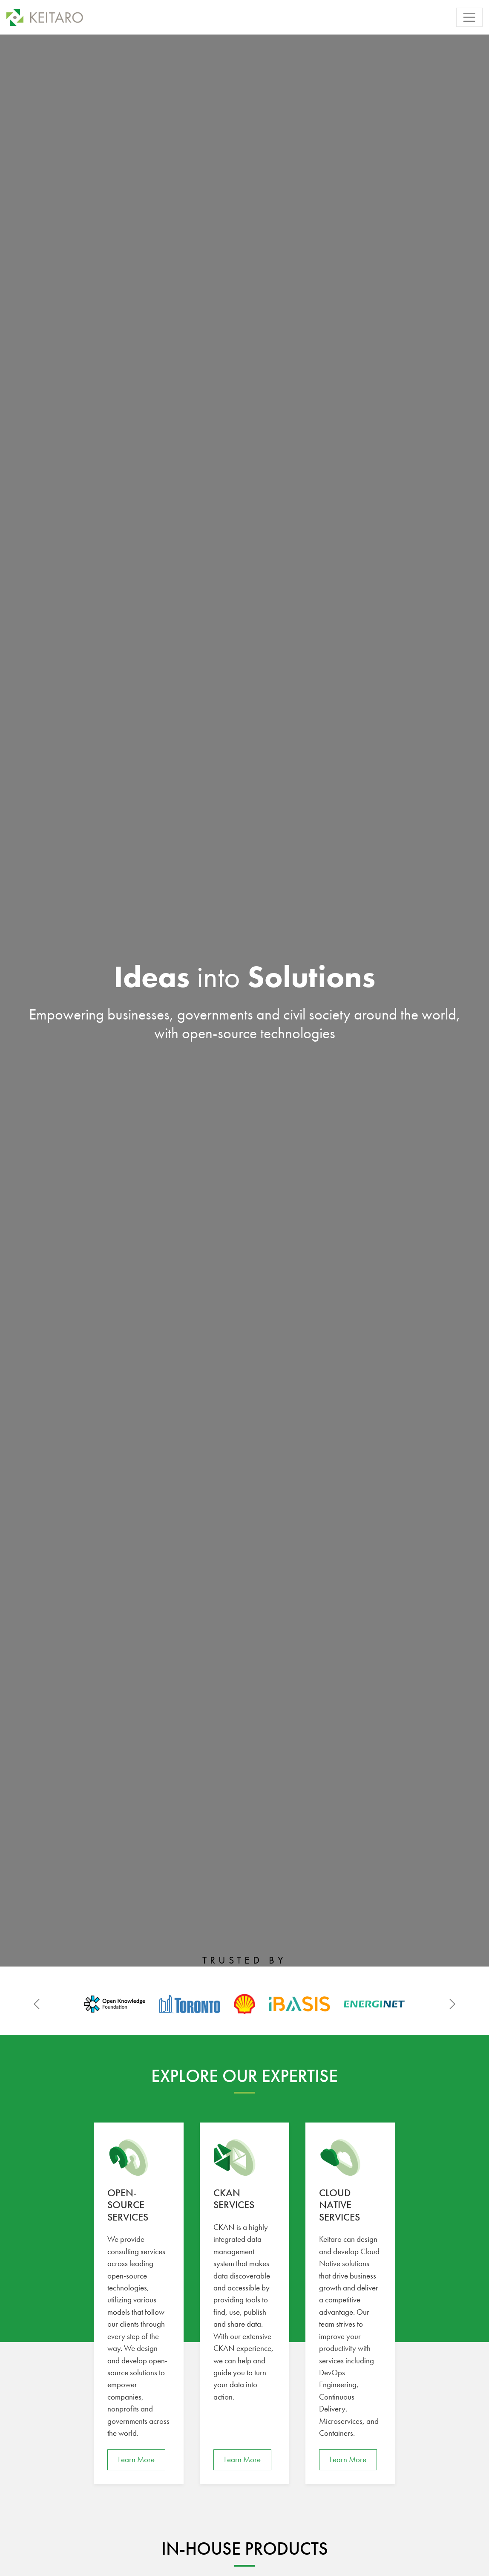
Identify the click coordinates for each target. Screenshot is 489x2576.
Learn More (136, 2459)
